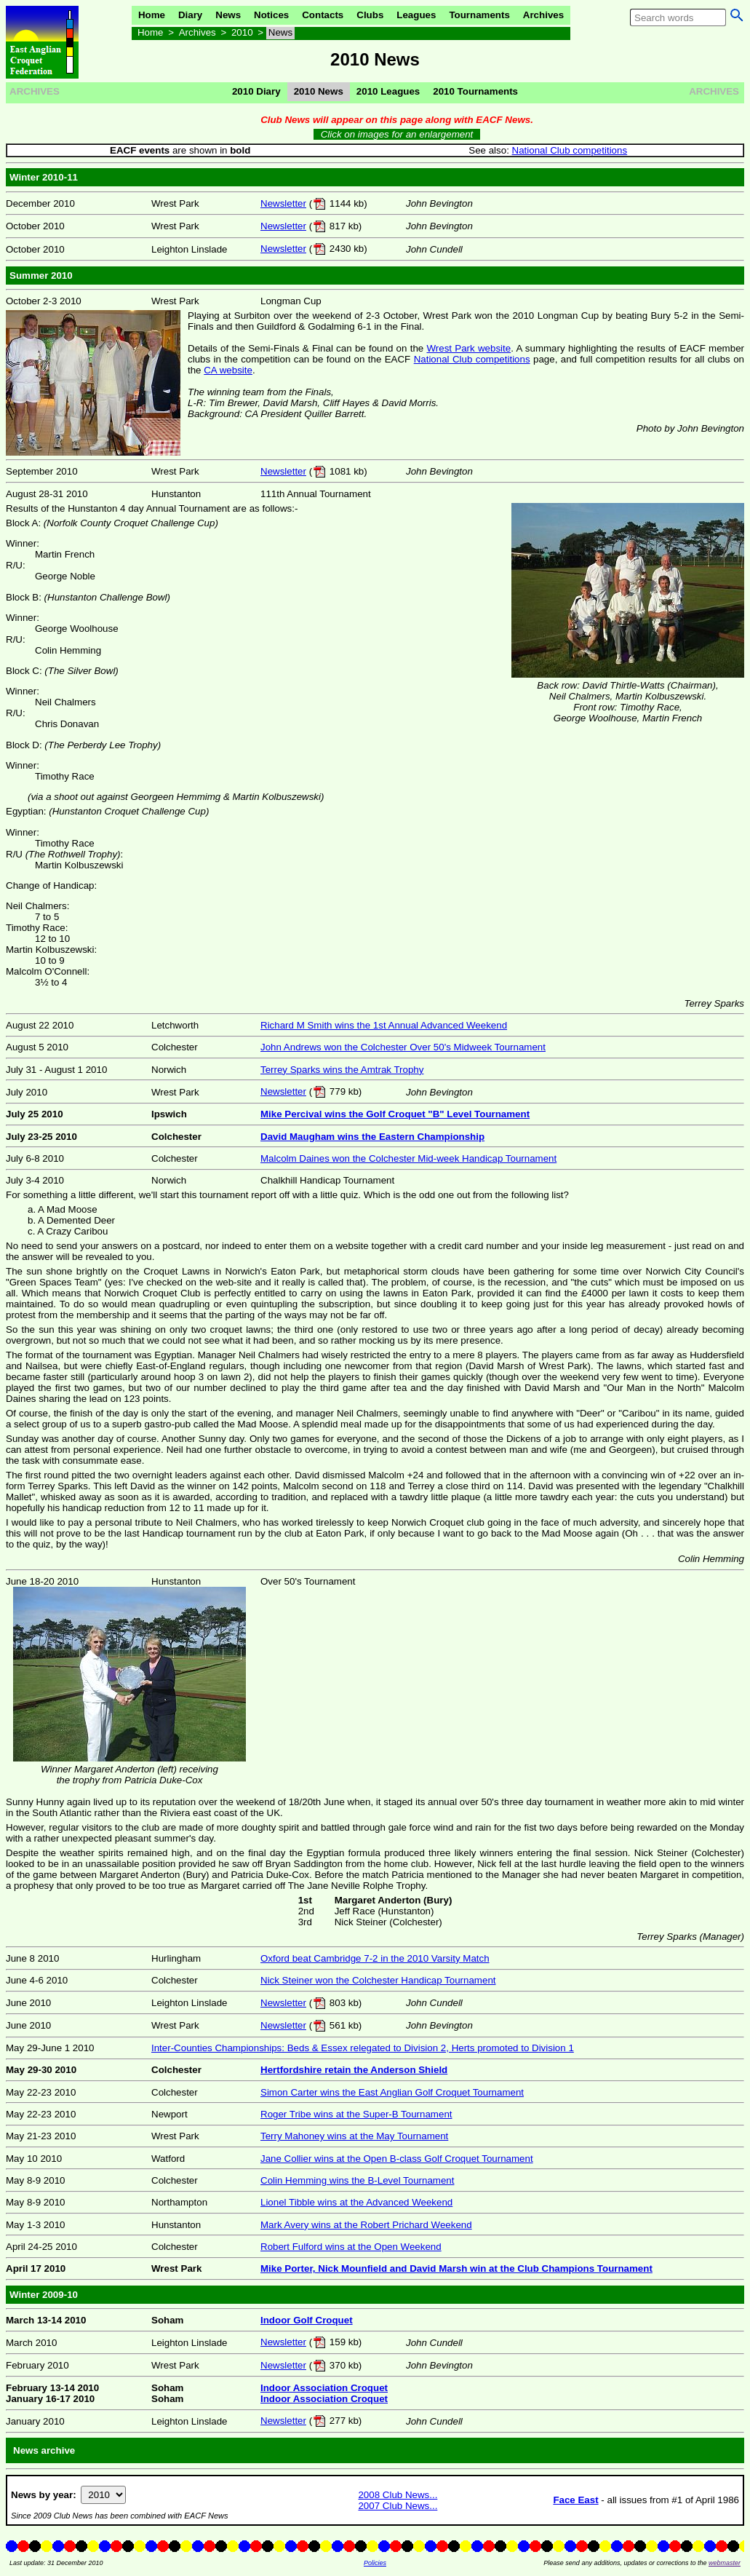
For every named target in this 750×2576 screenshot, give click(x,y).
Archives (543, 14)
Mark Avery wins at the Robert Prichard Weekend (366, 2224)
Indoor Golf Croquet (306, 2320)
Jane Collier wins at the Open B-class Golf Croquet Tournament (396, 2158)
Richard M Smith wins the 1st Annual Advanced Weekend (383, 1025)
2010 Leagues (388, 91)
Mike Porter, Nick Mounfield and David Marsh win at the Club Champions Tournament (456, 2268)
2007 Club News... (397, 2505)
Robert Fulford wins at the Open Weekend (351, 2246)
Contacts (322, 14)
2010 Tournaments (475, 91)
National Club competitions (570, 150)
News (228, 14)
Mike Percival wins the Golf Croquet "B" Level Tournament (395, 1114)
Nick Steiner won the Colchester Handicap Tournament (378, 1980)
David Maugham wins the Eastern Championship (372, 1136)
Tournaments (479, 14)
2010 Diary (256, 91)
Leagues (416, 14)
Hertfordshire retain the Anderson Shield (353, 2069)
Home (151, 14)
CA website (228, 370)
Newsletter (283, 203)
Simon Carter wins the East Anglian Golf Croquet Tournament (392, 2092)
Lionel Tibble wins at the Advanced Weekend (356, 2202)
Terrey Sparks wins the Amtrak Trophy (341, 1069)
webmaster (725, 2563)
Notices (271, 14)
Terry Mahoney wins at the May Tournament (354, 2136)
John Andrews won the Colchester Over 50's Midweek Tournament (403, 1047)
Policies (375, 2563)
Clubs (369, 14)
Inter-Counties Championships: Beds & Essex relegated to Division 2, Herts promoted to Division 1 (362, 2047)
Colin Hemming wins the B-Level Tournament (357, 2180)
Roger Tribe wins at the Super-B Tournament (356, 2114)
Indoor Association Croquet (324, 2387)
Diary (190, 14)
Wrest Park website (468, 348)
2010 (242, 32)
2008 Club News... (397, 2494)
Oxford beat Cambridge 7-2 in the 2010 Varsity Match (375, 1958)
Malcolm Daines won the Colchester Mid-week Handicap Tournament (408, 1158)
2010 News (318, 91)
